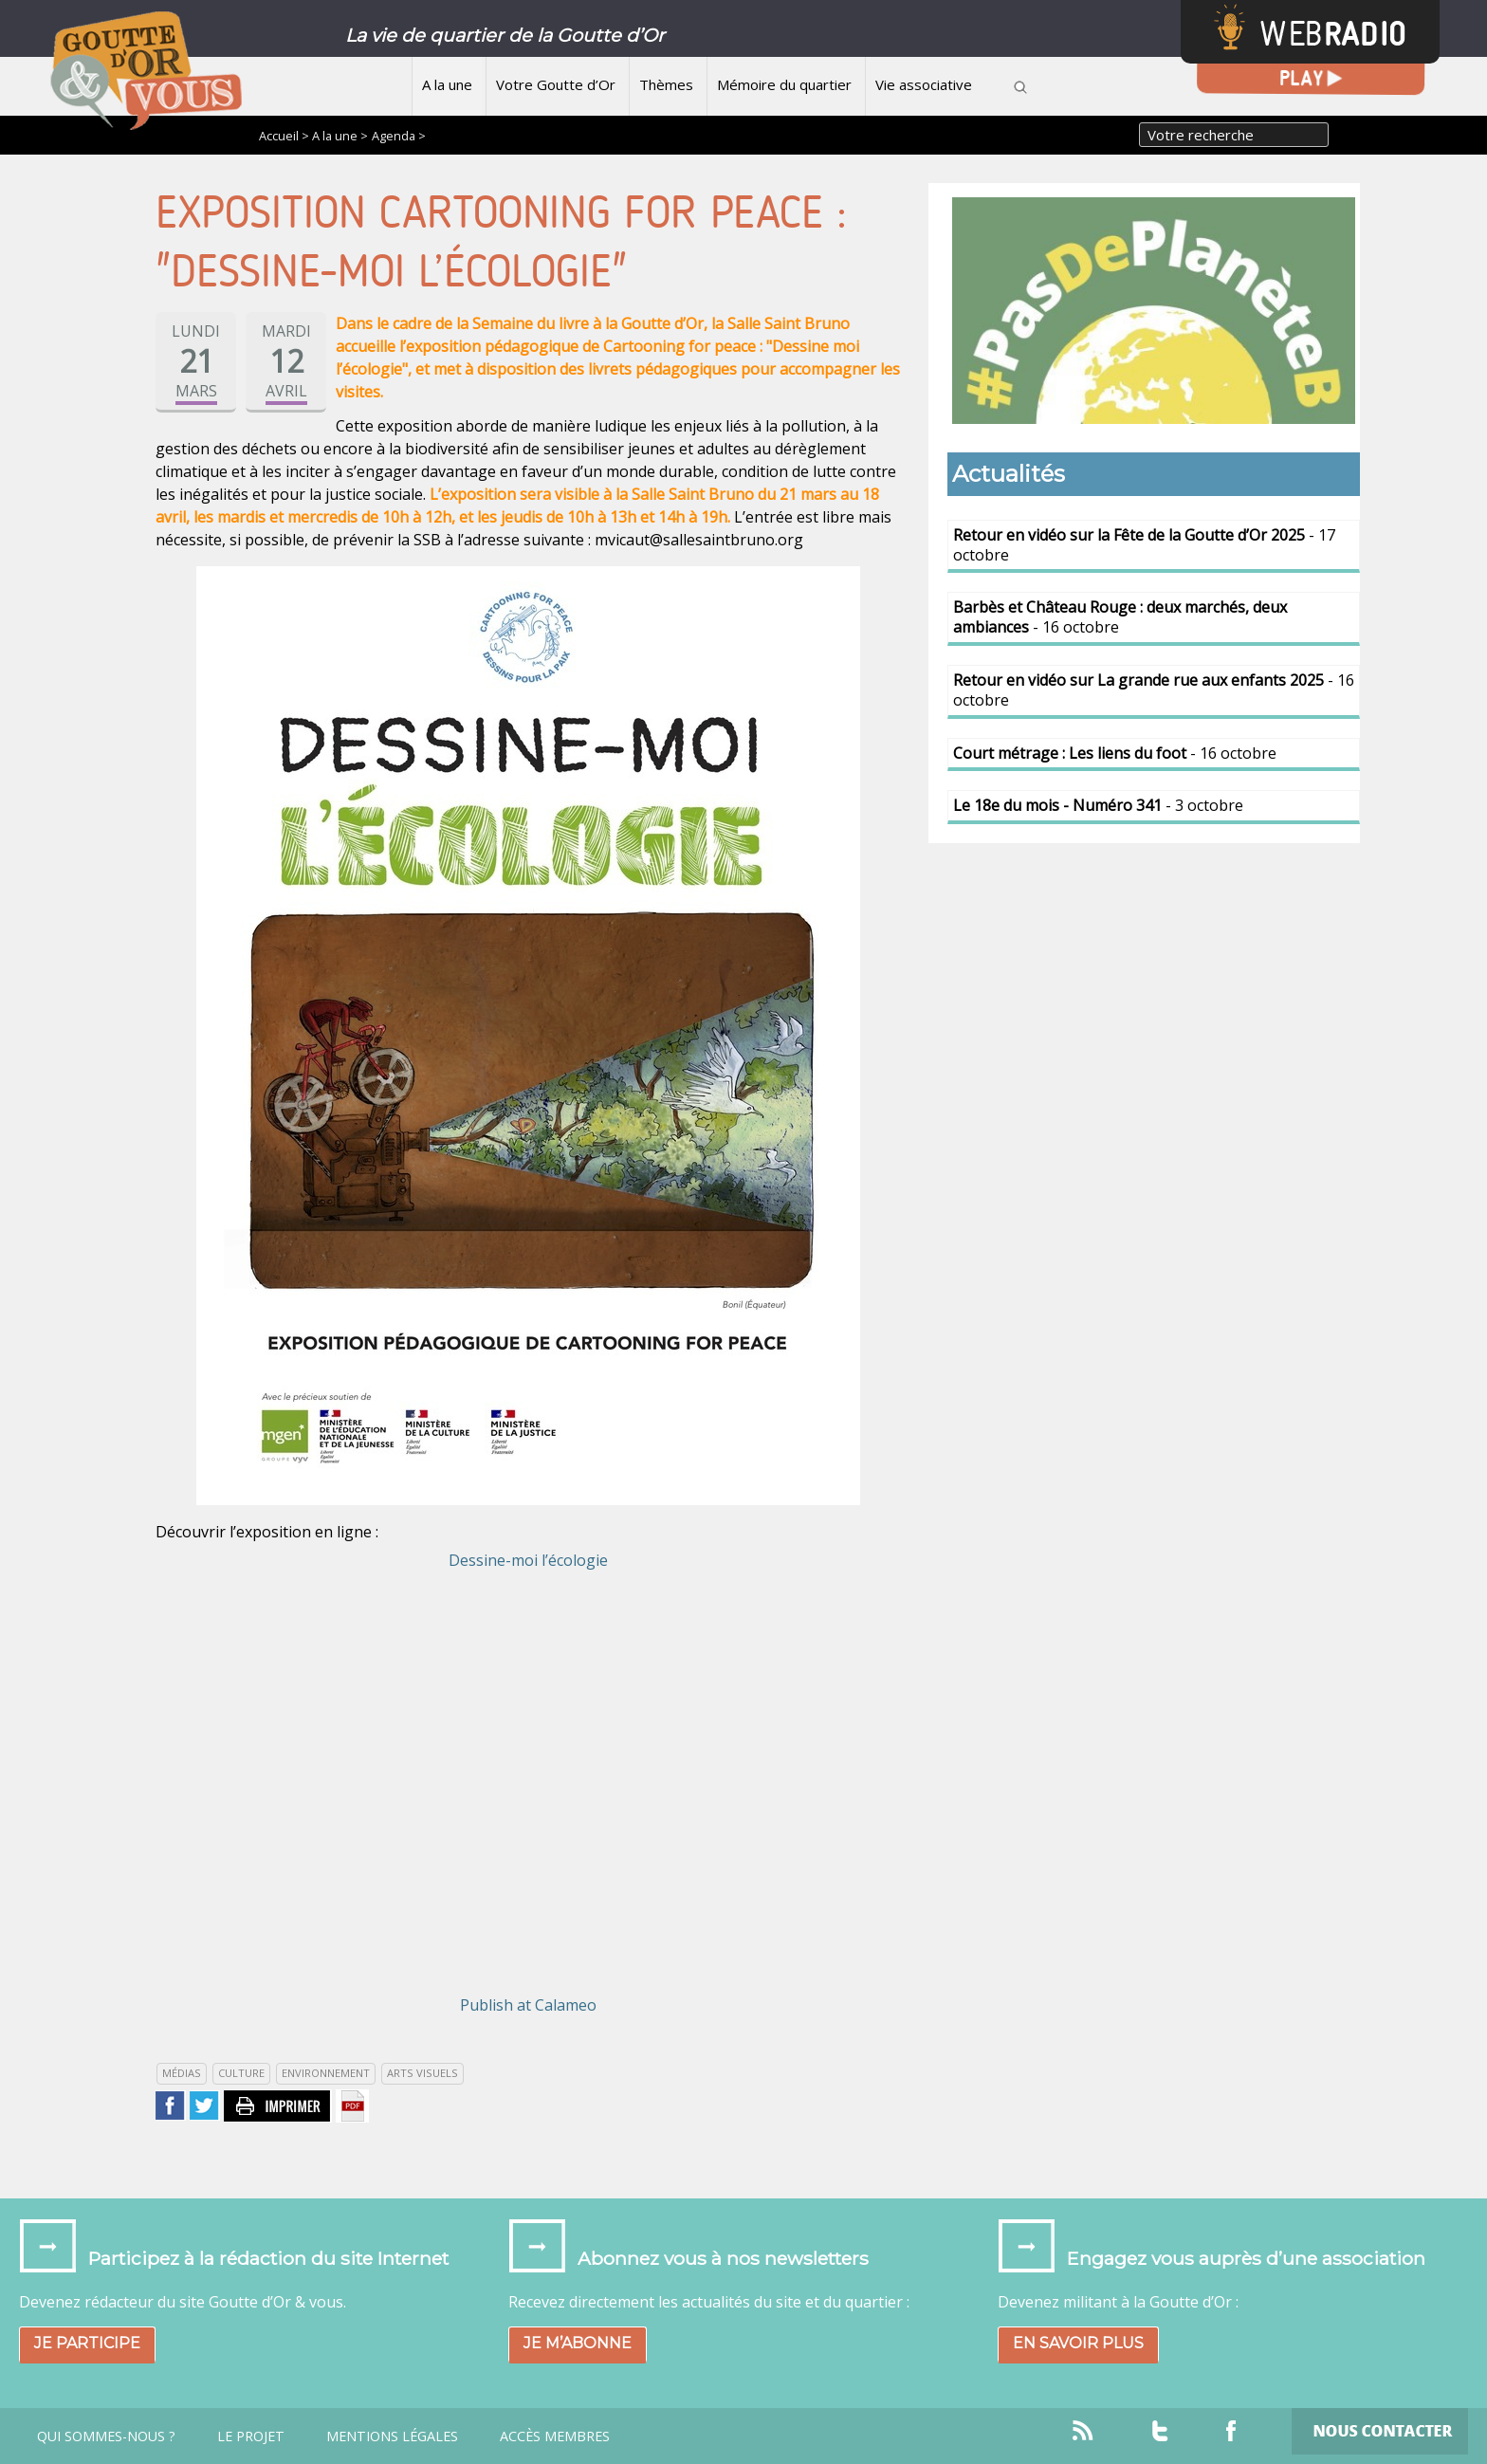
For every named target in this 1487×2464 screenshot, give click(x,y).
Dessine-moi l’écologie (528, 1560)
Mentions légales (392, 2436)
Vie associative (923, 84)
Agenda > (399, 135)
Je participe (87, 2343)
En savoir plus (1078, 2343)
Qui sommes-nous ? (106, 2436)
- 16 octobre (1120, 617)
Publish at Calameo (528, 2005)
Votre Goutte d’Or (555, 84)
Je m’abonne (577, 2343)
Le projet (251, 2436)
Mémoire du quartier (784, 84)
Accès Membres (555, 2436)
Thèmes (666, 84)
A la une (447, 84)
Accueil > (285, 135)
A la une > (340, 135)
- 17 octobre (1144, 544)
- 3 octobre (1098, 805)
